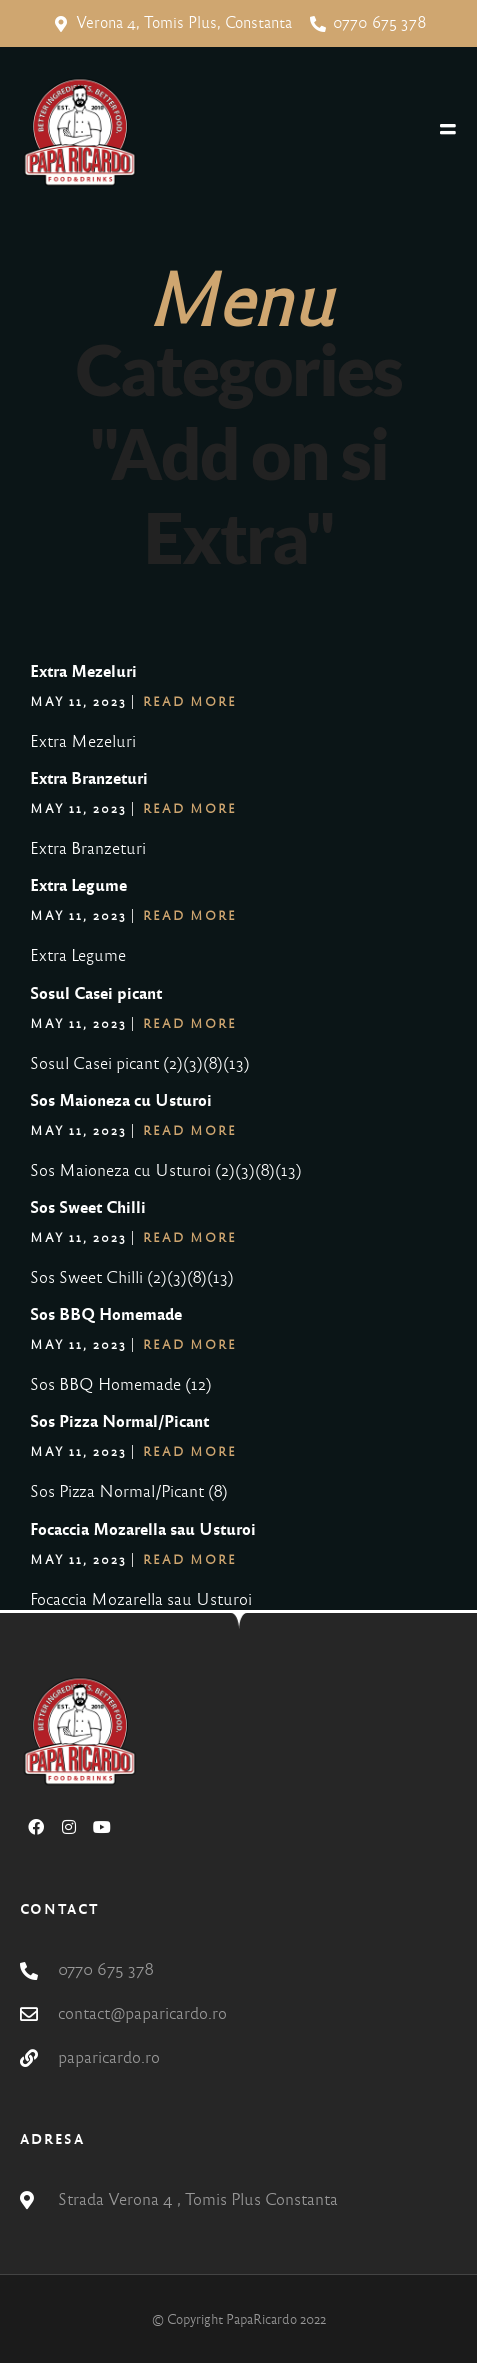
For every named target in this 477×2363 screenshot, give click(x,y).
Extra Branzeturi (89, 778)
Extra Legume (78, 885)
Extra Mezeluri (83, 671)
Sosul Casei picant (96, 993)
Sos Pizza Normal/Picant (119, 1421)
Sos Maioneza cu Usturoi (121, 1100)
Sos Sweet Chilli (88, 1207)
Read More (190, 702)
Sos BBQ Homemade (106, 1314)
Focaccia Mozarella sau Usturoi (143, 1529)
